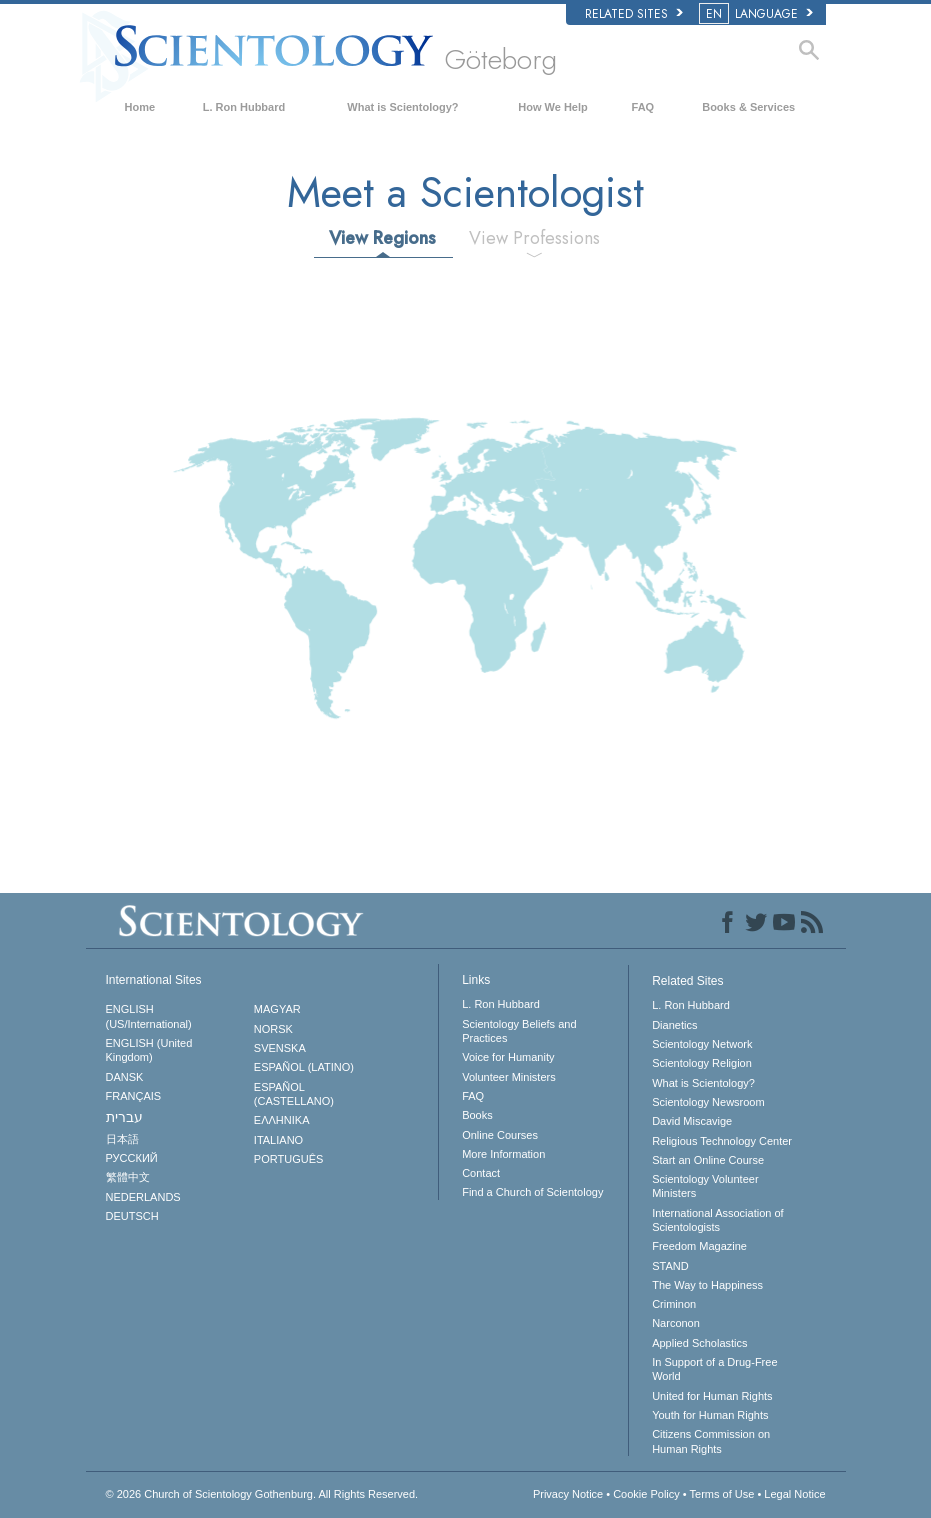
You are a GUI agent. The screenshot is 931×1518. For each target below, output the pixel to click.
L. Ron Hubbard (244, 107)
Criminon (674, 1304)
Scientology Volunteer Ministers (705, 1186)
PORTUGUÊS (288, 1159)
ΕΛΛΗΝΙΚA (282, 1120)
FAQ (643, 107)
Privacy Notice (568, 1494)
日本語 (122, 1139)
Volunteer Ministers (509, 1077)
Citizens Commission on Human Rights (711, 1441)
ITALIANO (278, 1140)
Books (477, 1115)
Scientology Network (702, 1044)
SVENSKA (280, 1048)
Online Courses (500, 1135)
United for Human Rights (712, 1396)
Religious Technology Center (722, 1141)
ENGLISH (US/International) (149, 1016)
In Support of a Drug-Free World (714, 1369)
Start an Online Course (708, 1160)
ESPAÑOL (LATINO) (304, 1067)
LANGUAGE (757, 14)
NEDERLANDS (143, 1197)
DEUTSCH (132, 1216)
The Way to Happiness (707, 1285)
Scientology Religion (702, 1063)
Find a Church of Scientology (532, 1192)
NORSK (273, 1029)
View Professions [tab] (534, 238)
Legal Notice (794, 1494)
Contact (481, 1173)
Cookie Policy (646, 1494)
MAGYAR (277, 1009)
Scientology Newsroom (708, 1102)
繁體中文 (128, 1177)
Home (140, 107)
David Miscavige (692, 1121)
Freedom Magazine (699, 1246)
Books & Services (748, 107)
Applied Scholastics (699, 1343)
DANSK (125, 1077)
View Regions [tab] (382, 238)
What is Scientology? (402, 107)
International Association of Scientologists (717, 1220)
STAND (670, 1266)
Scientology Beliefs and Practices (519, 1031)
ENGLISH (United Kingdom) (149, 1050)
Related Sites (634, 14)
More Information (503, 1154)
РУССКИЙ (132, 1158)
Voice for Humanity (508, 1057)
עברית (124, 1117)
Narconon (676, 1323)
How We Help (552, 107)
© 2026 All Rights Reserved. (262, 1494)
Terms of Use (722, 1494)
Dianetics (674, 1025)
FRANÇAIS (134, 1096)
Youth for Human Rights (710, 1415)
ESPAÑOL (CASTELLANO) (294, 1094)
